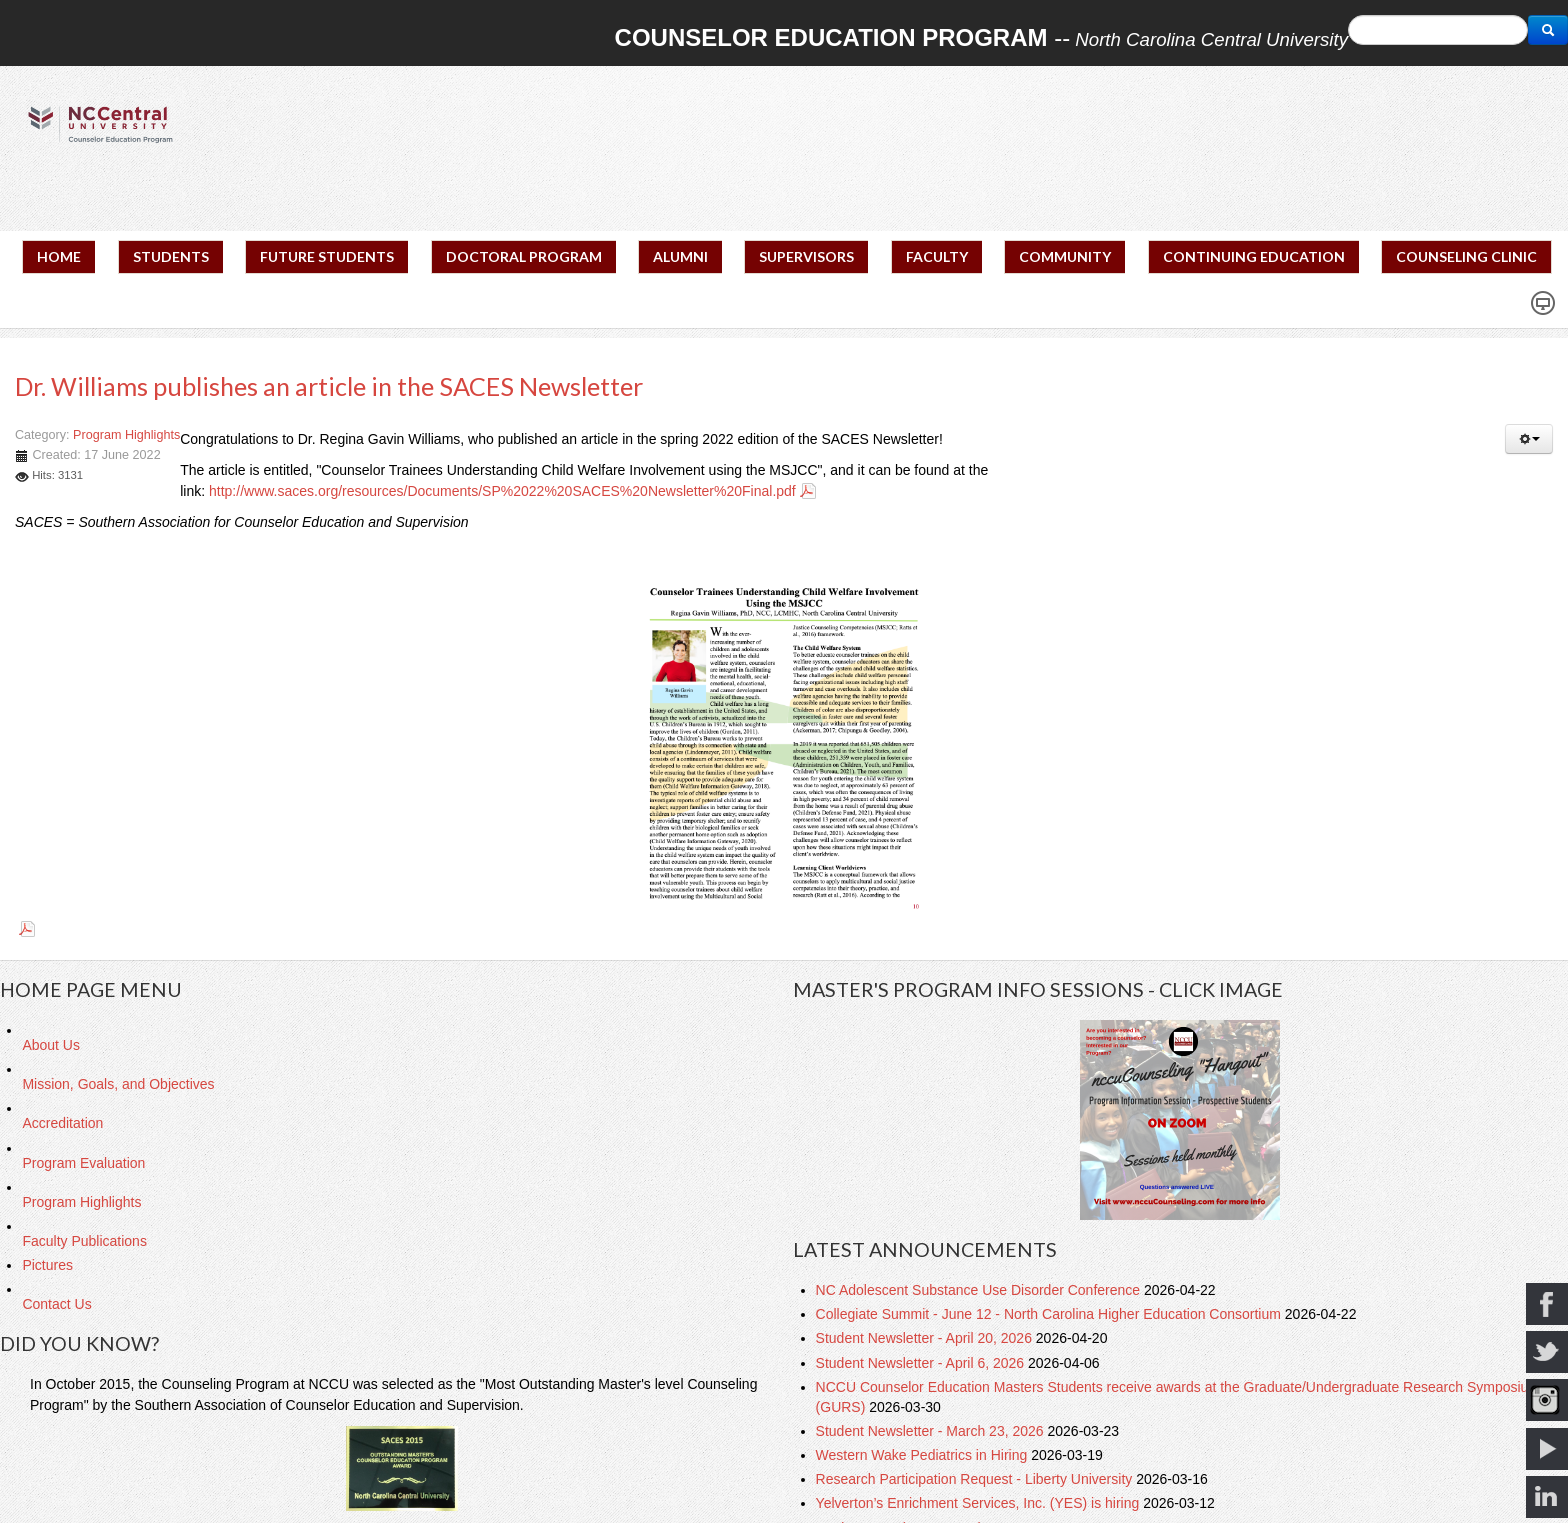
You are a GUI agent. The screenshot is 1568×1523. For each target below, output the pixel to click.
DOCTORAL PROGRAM (524, 256)
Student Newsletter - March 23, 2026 (932, 1431)
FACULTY (937, 256)
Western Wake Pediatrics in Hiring (924, 1455)
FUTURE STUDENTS (327, 256)
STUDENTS (171, 256)
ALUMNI (680, 256)
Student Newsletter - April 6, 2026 (922, 1363)
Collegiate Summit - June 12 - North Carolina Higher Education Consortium (1050, 1314)
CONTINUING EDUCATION (1254, 256)
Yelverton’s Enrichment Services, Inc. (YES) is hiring (980, 1503)
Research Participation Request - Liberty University (976, 1479)
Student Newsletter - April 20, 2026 (926, 1338)
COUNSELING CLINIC (1466, 256)
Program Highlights (126, 435)
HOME (59, 256)
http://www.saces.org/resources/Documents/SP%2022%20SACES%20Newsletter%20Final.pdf (502, 491)
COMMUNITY (1065, 256)
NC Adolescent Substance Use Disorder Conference (980, 1290)
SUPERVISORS (806, 256)
